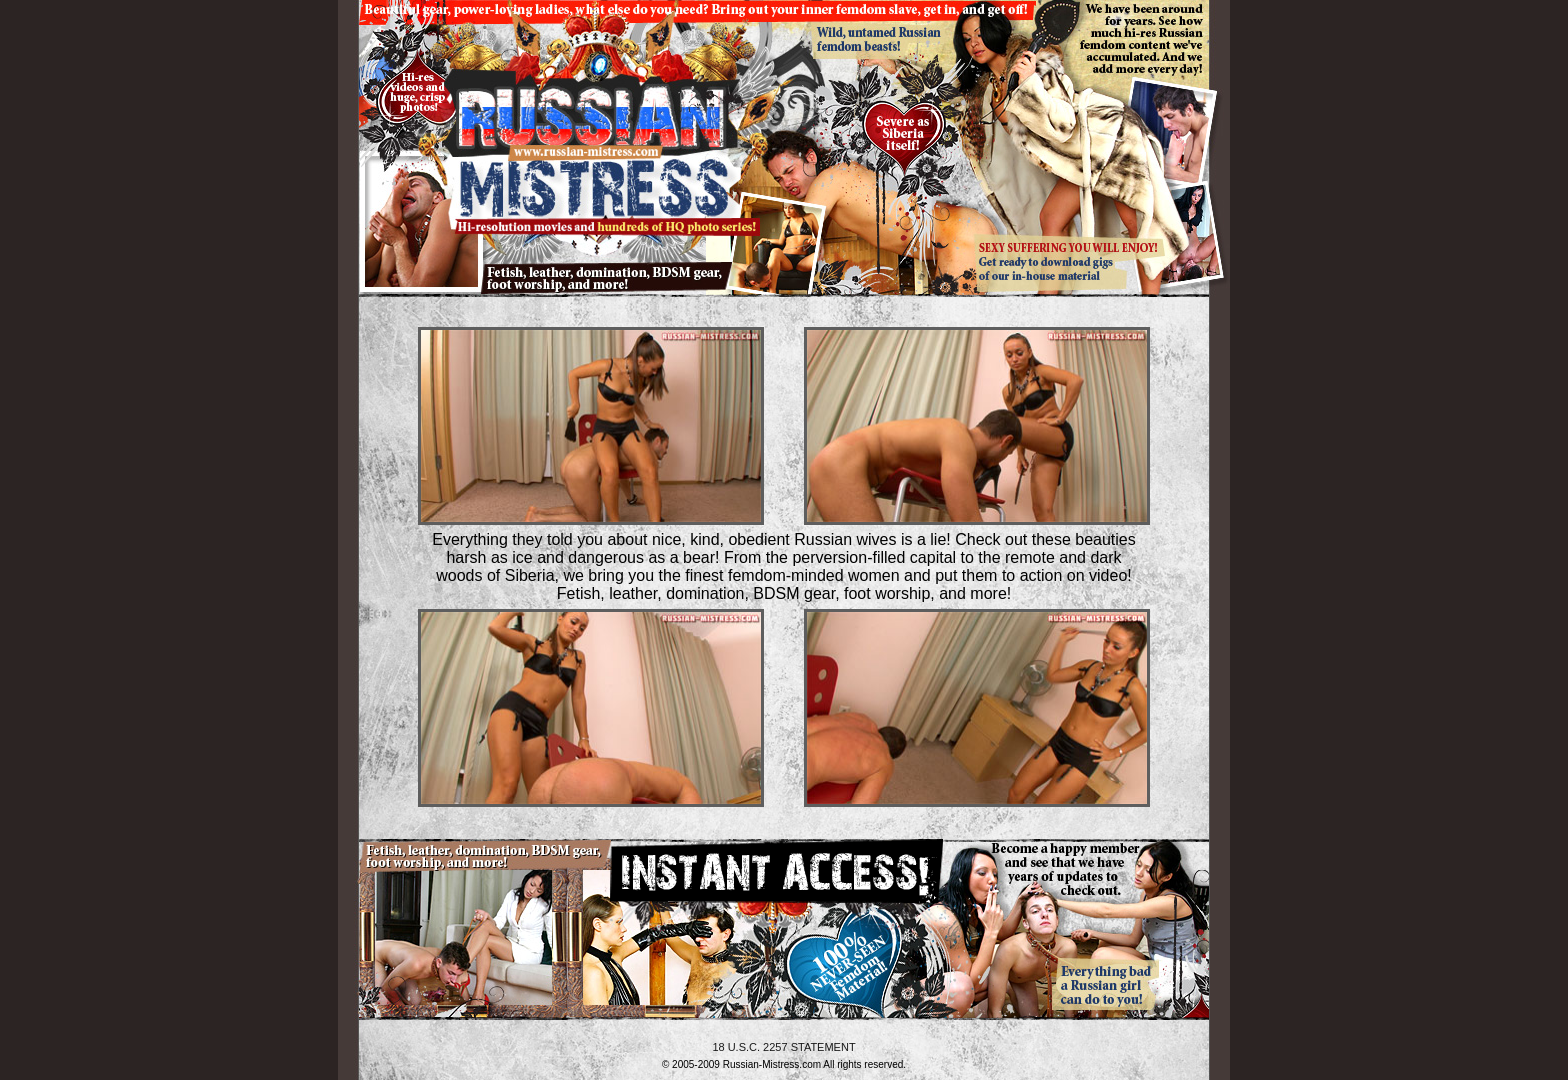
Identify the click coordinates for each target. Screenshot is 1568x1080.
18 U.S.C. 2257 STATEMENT (783, 1047)
